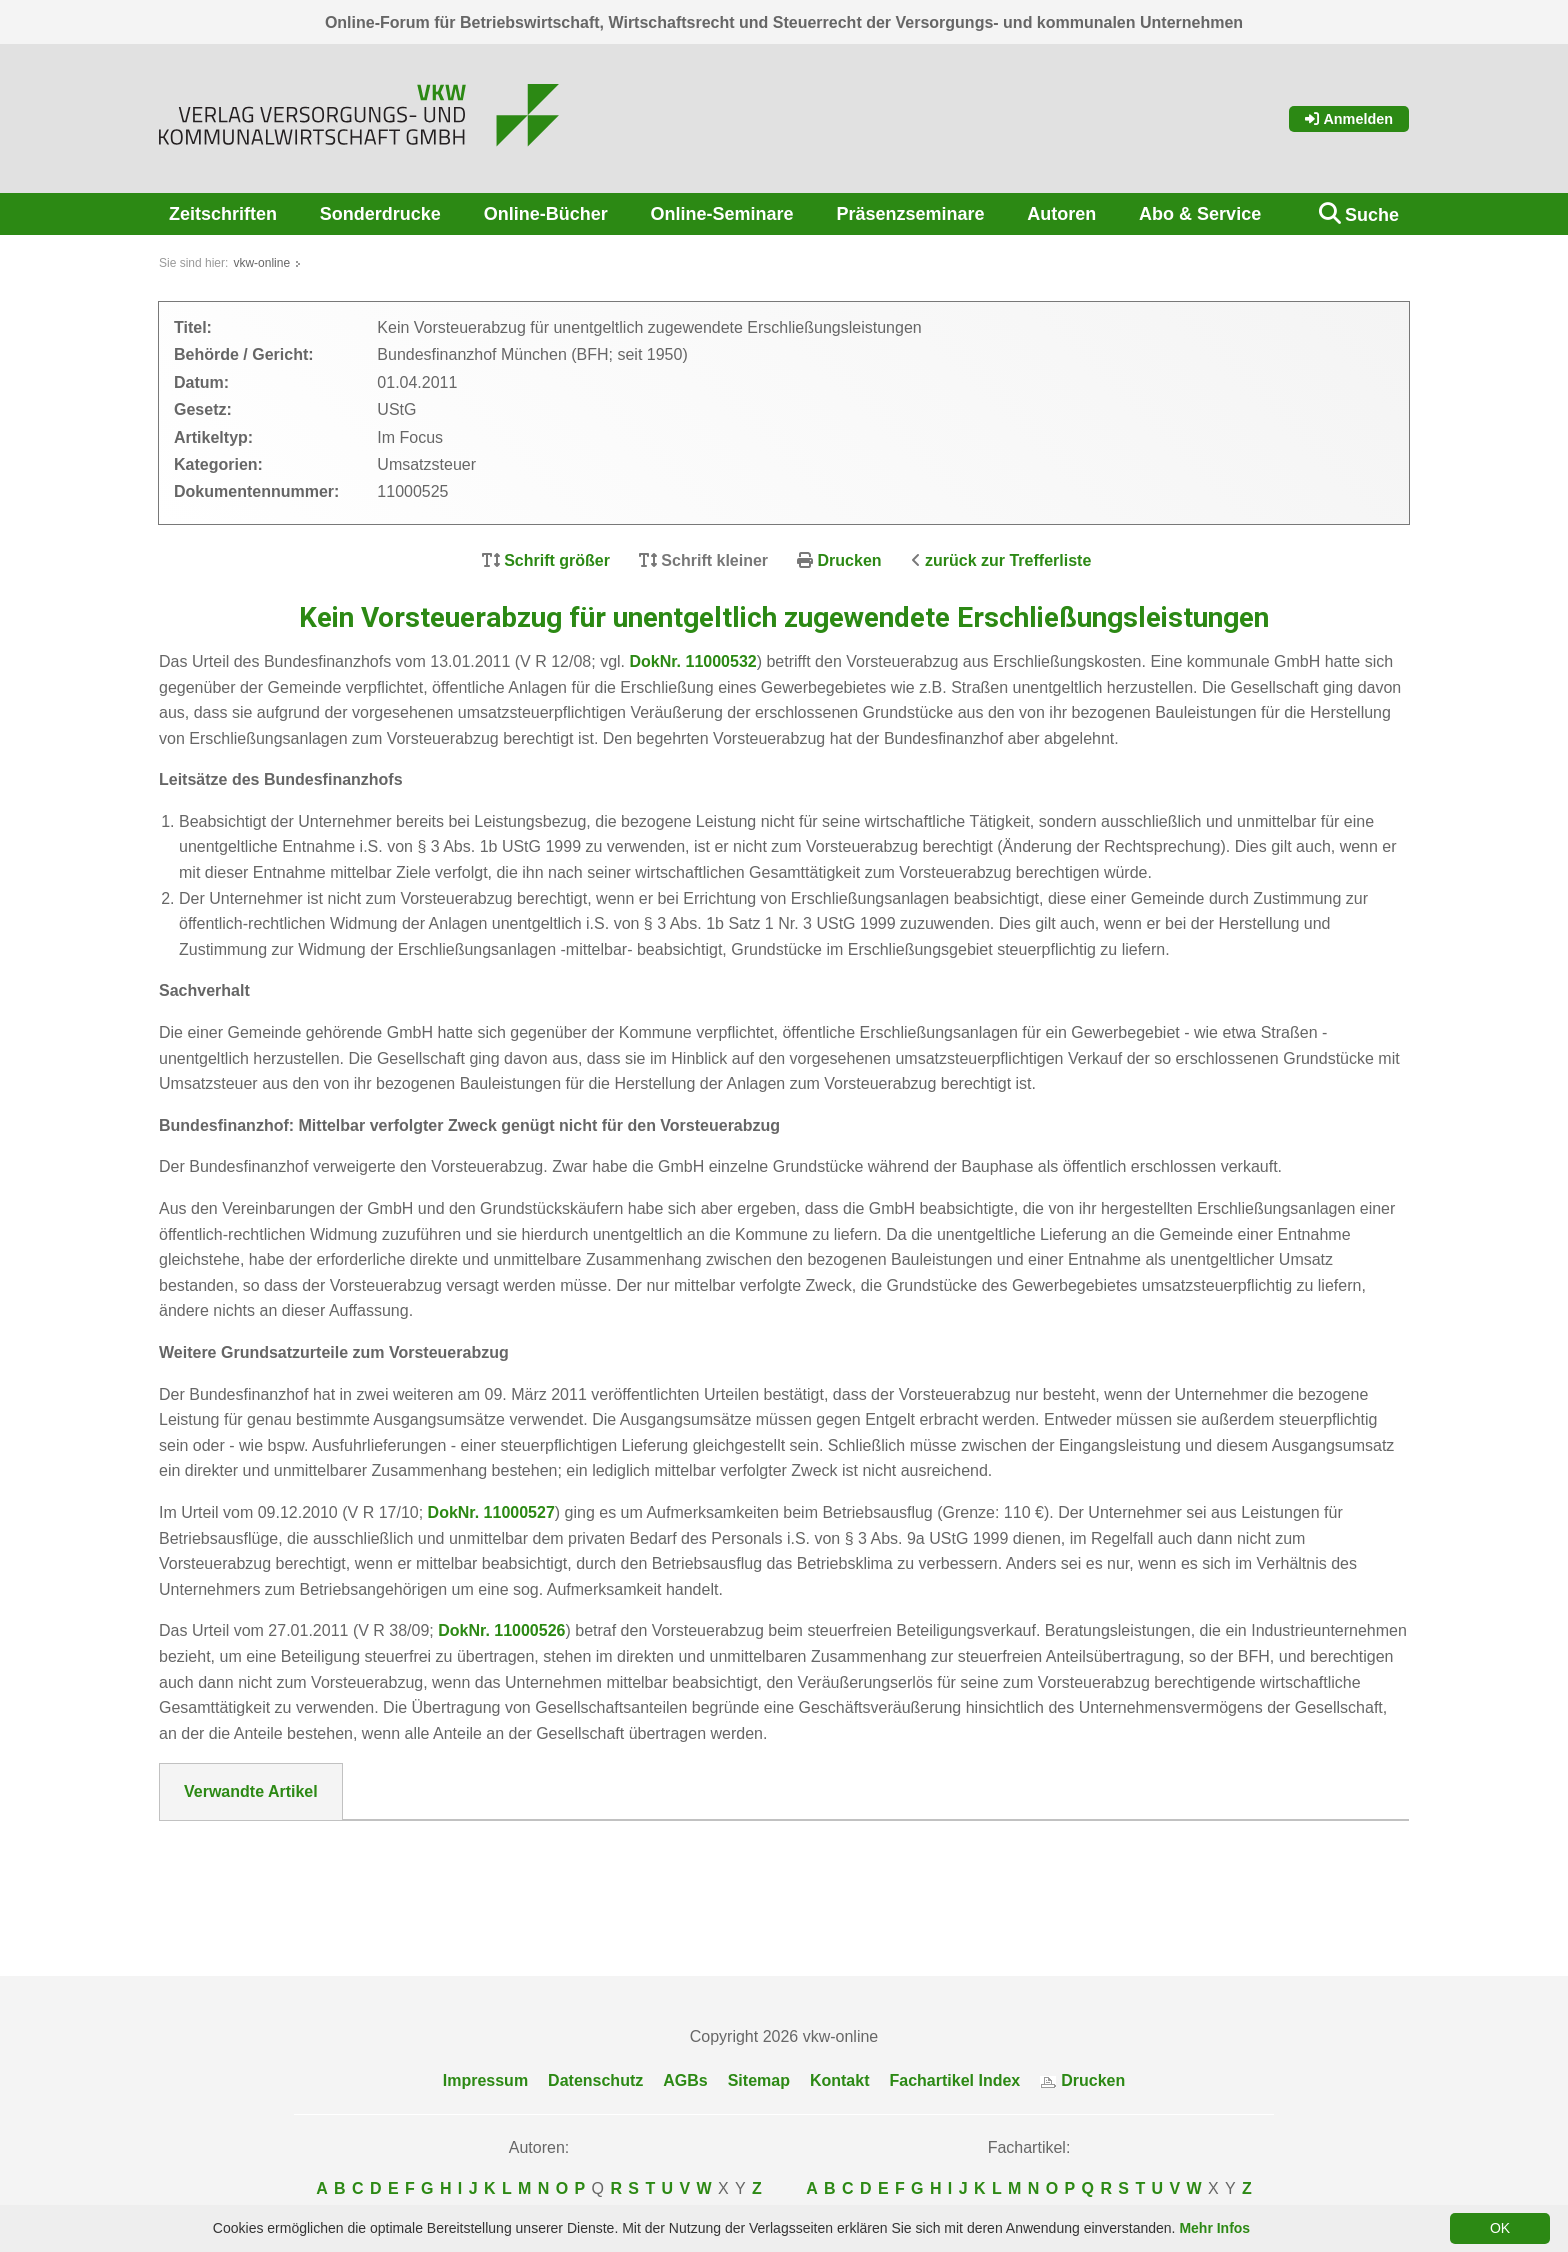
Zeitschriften (223, 214)
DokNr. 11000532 (692, 661)
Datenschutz (595, 2080)
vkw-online (261, 263)
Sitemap (759, 2080)
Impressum (485, 2080)
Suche (1372, 215)
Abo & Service (1200, 214)
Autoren (1061, 214)
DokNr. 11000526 (501, 1630)
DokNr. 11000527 (491, 1512)
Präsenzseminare (910, 214)
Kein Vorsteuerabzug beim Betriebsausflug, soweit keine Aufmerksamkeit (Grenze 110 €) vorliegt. (565, 1874)
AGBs (685, 2080)
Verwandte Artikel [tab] (251, 1791)
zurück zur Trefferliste (1008, 560)
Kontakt (840, 2080)
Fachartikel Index (955, 2080)
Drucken (850, 560)
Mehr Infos (1214, 2228)
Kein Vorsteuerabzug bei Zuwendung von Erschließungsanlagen (440, 1848)
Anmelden (1349, 119)
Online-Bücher (546, 214)
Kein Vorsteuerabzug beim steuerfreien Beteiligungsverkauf (423, 1899)
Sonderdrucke (380, 214)
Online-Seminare (722, 214)
